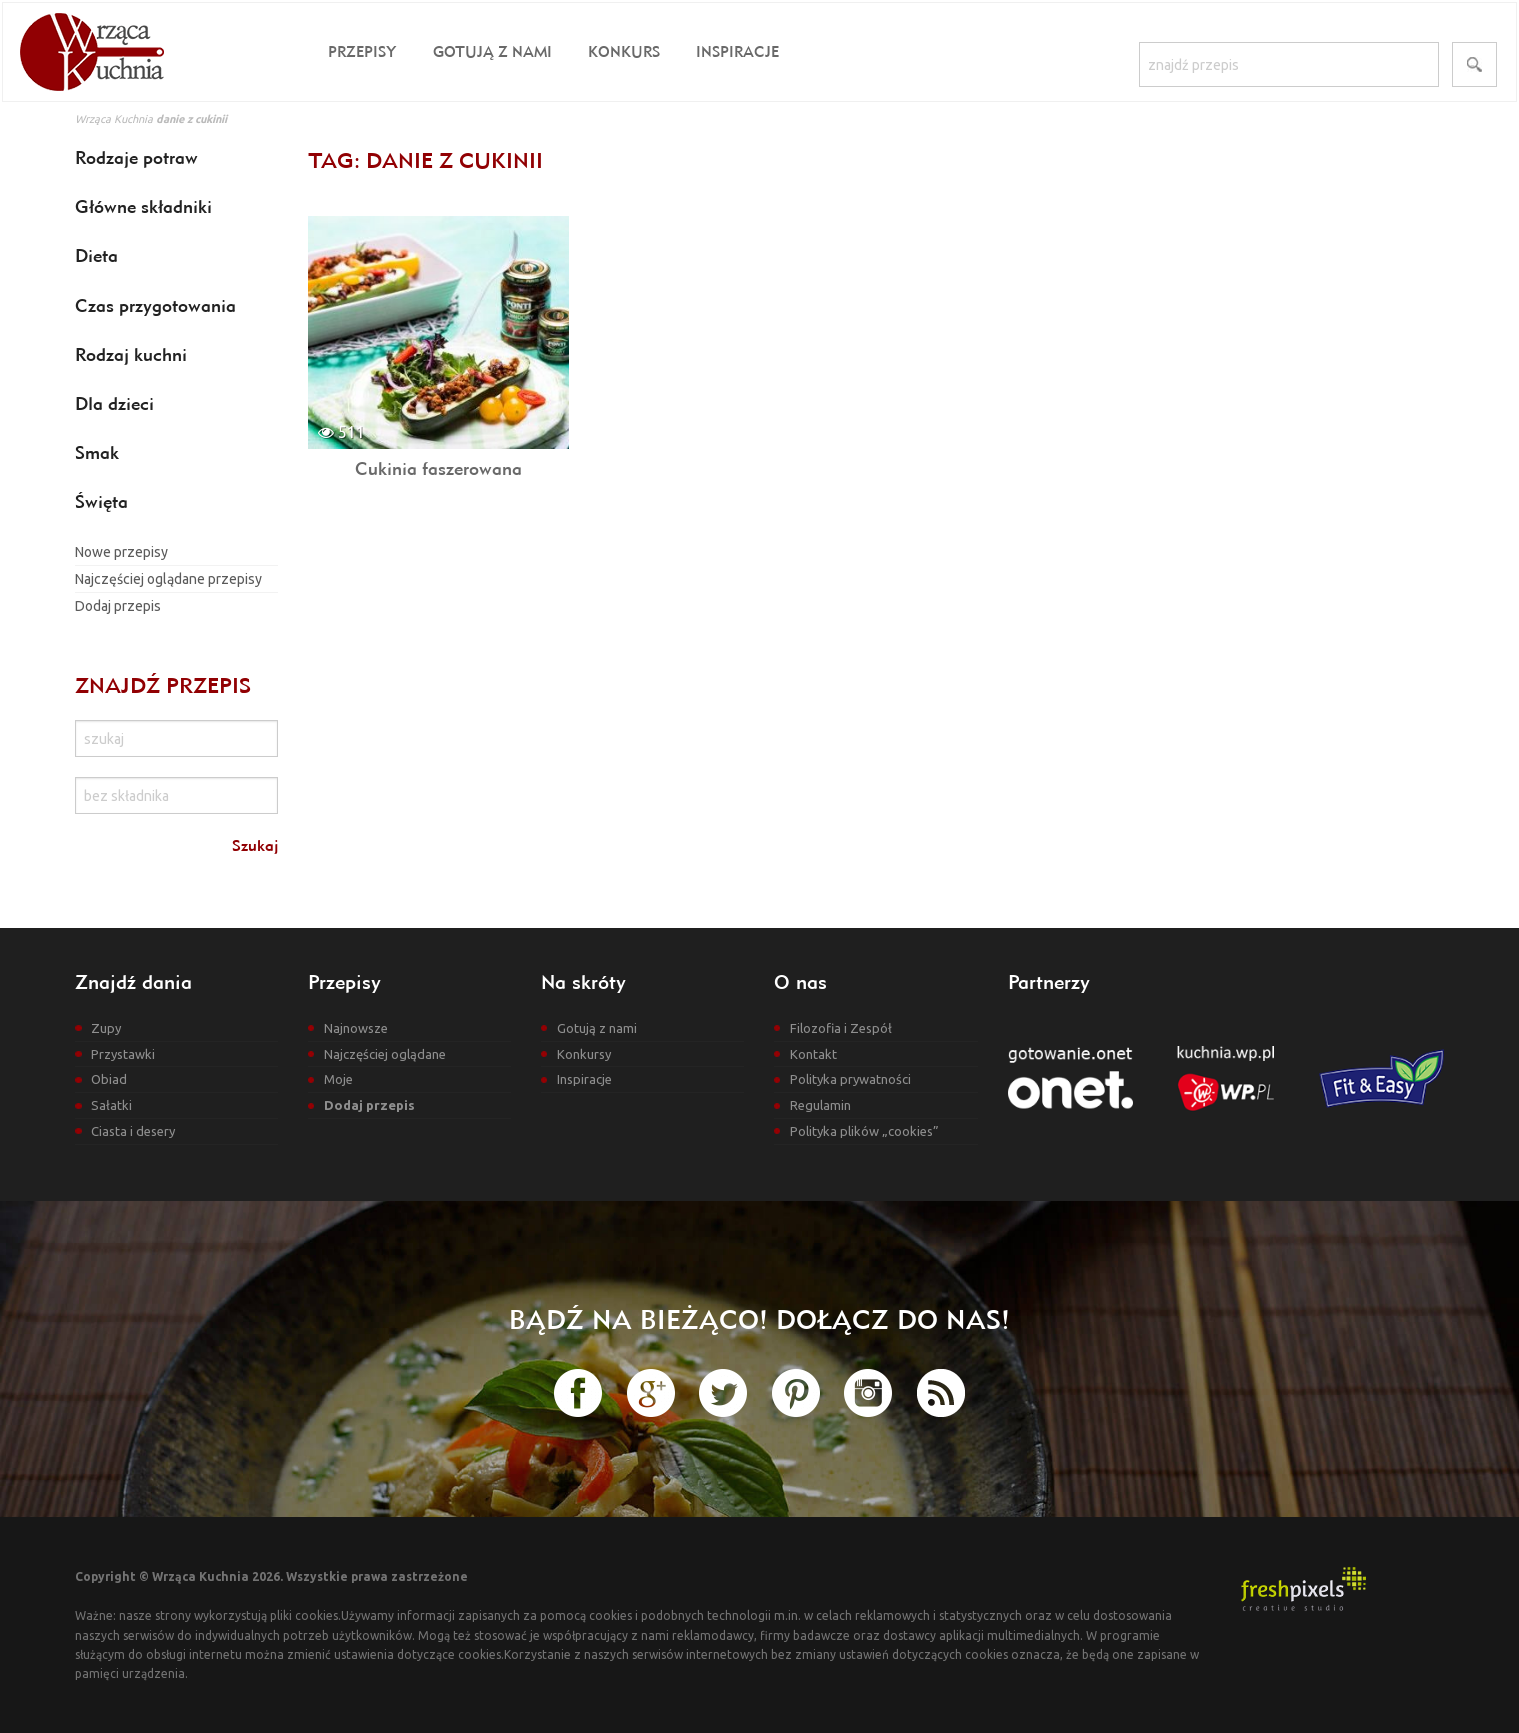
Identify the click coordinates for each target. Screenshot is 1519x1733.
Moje (338, 1079)
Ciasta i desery (133, 1131)
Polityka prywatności (850, 1079)
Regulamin (820, 1105)
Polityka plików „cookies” (864, 1131)
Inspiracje (737, 51)
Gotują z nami (492, 51)
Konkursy (584, 1054)
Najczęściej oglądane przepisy (168, 579)
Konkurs (624, 51)
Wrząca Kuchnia (114, 119)
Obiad (109, 1079)
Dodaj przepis (118, 606)
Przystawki (123, 1054)
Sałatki (111, 1105)
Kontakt (813, 1054)
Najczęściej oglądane (385, 1054)
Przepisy (362, 51)
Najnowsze (356, 1028)
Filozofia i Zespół (841, 1028)
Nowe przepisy (121, 552)
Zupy (106, 1028)
